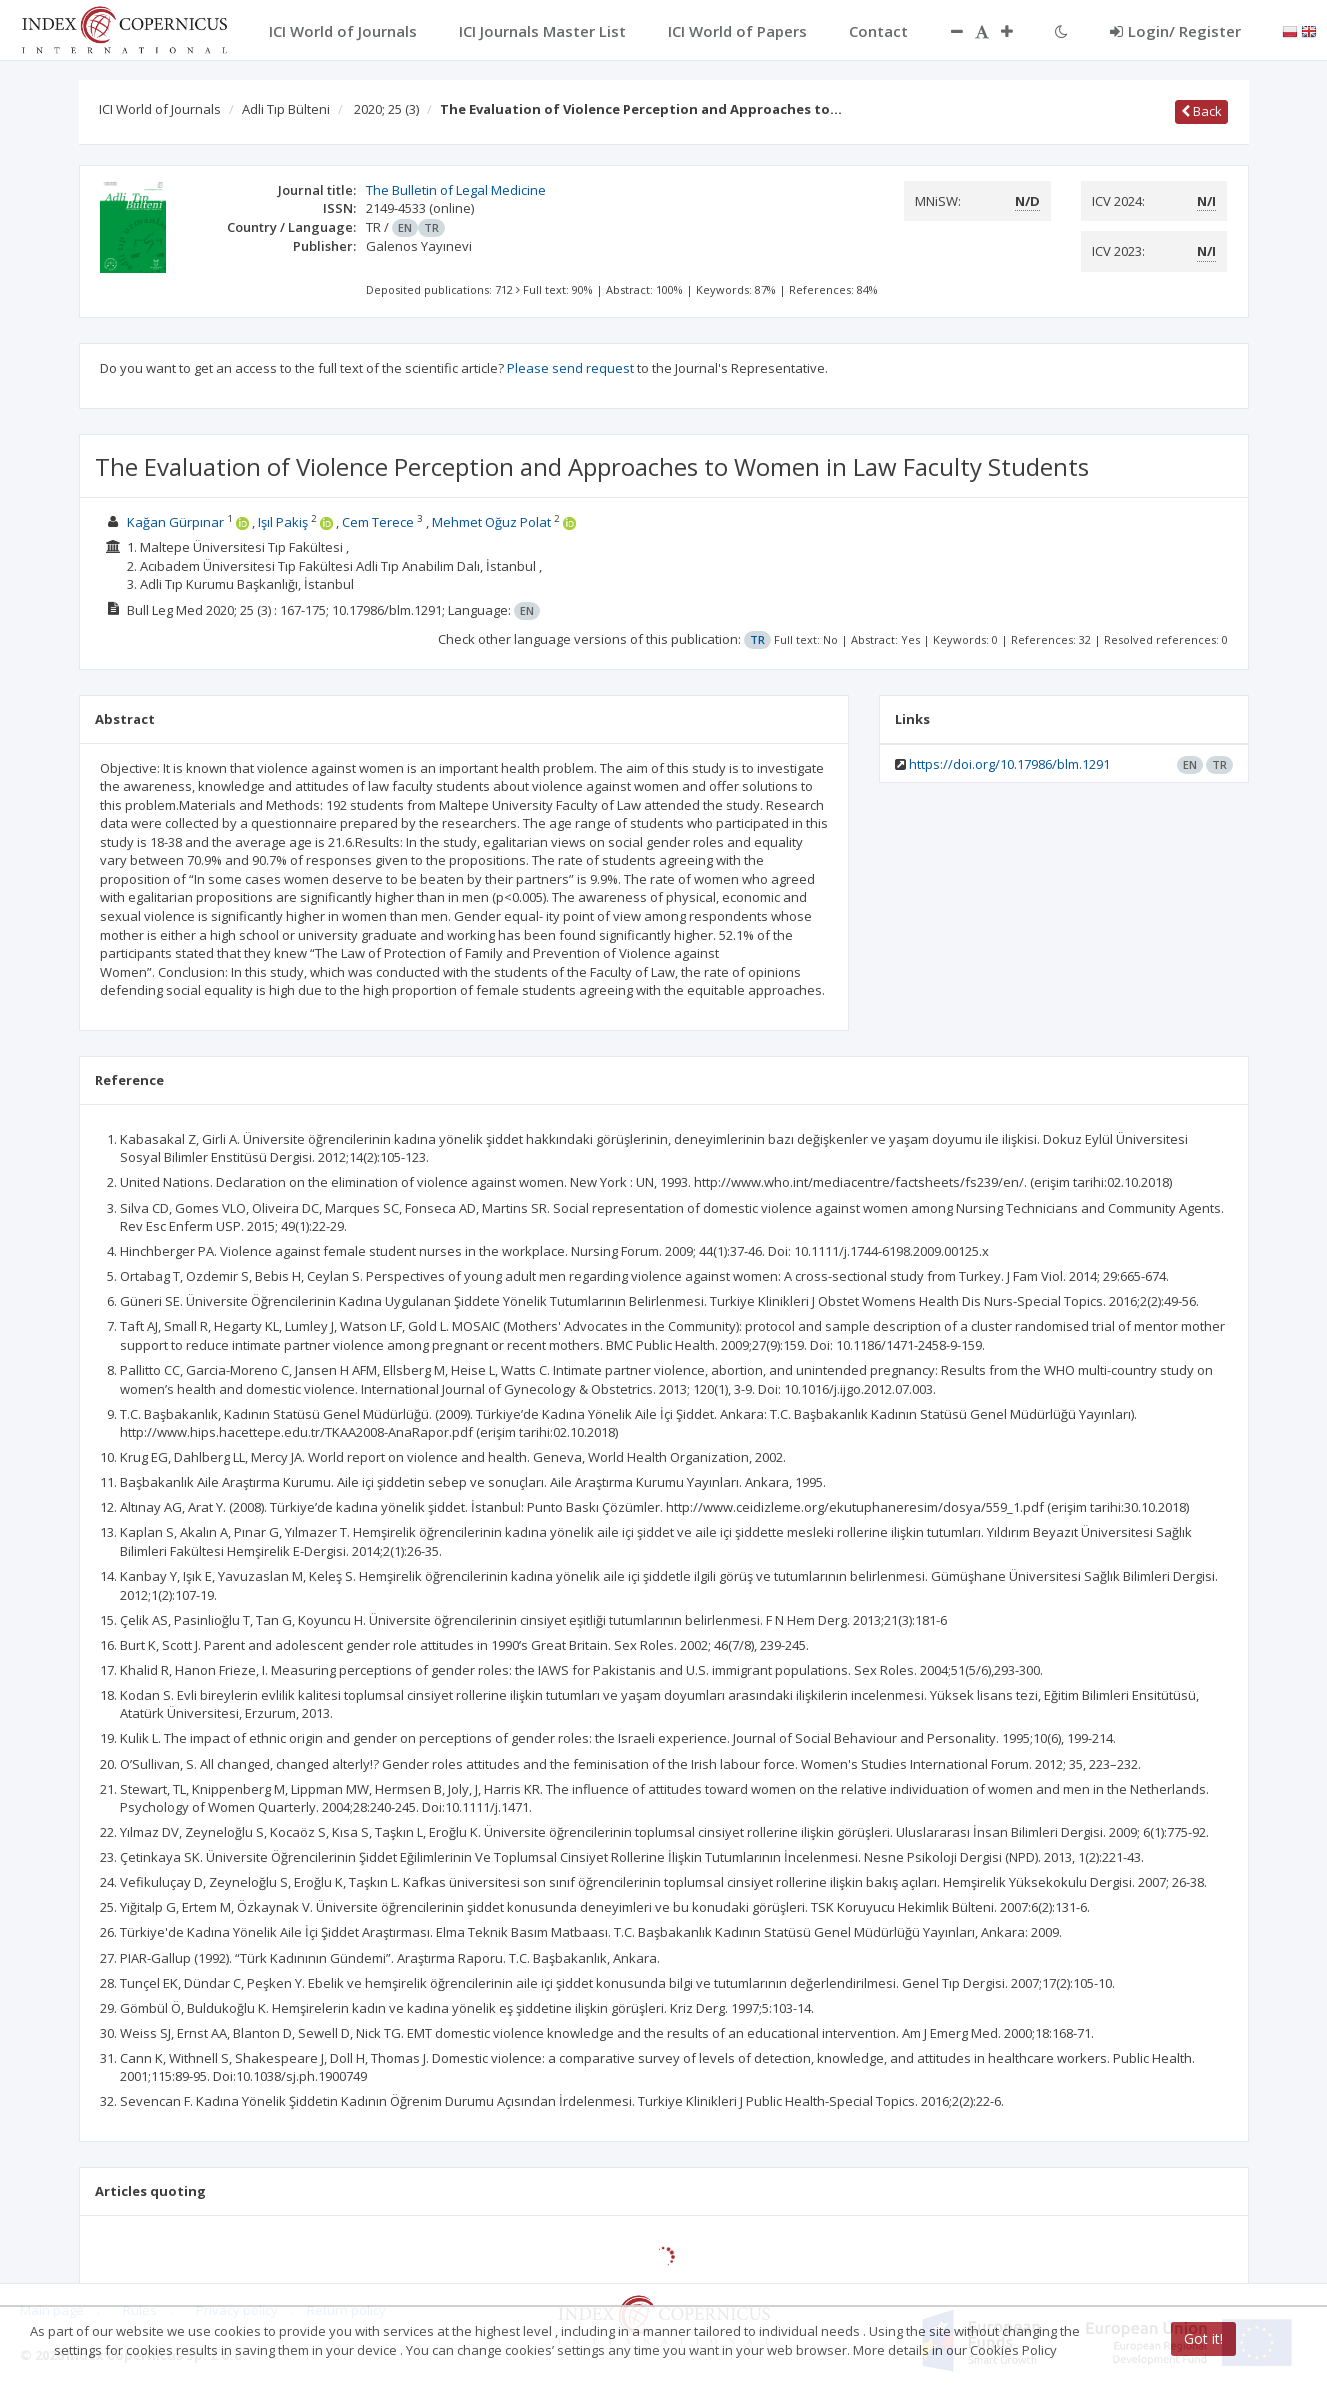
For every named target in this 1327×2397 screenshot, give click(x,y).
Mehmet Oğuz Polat (491, 522)
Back (1201, 111)
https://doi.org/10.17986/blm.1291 (1009, 764)
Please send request (570, 368)
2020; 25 (386, 109)
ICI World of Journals (160, 109)
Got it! (1203, 2338)
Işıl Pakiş (283, 522)
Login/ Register (1175, 31)
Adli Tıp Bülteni (286, 109)
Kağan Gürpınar (175, 522)
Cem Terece (378, 522)
